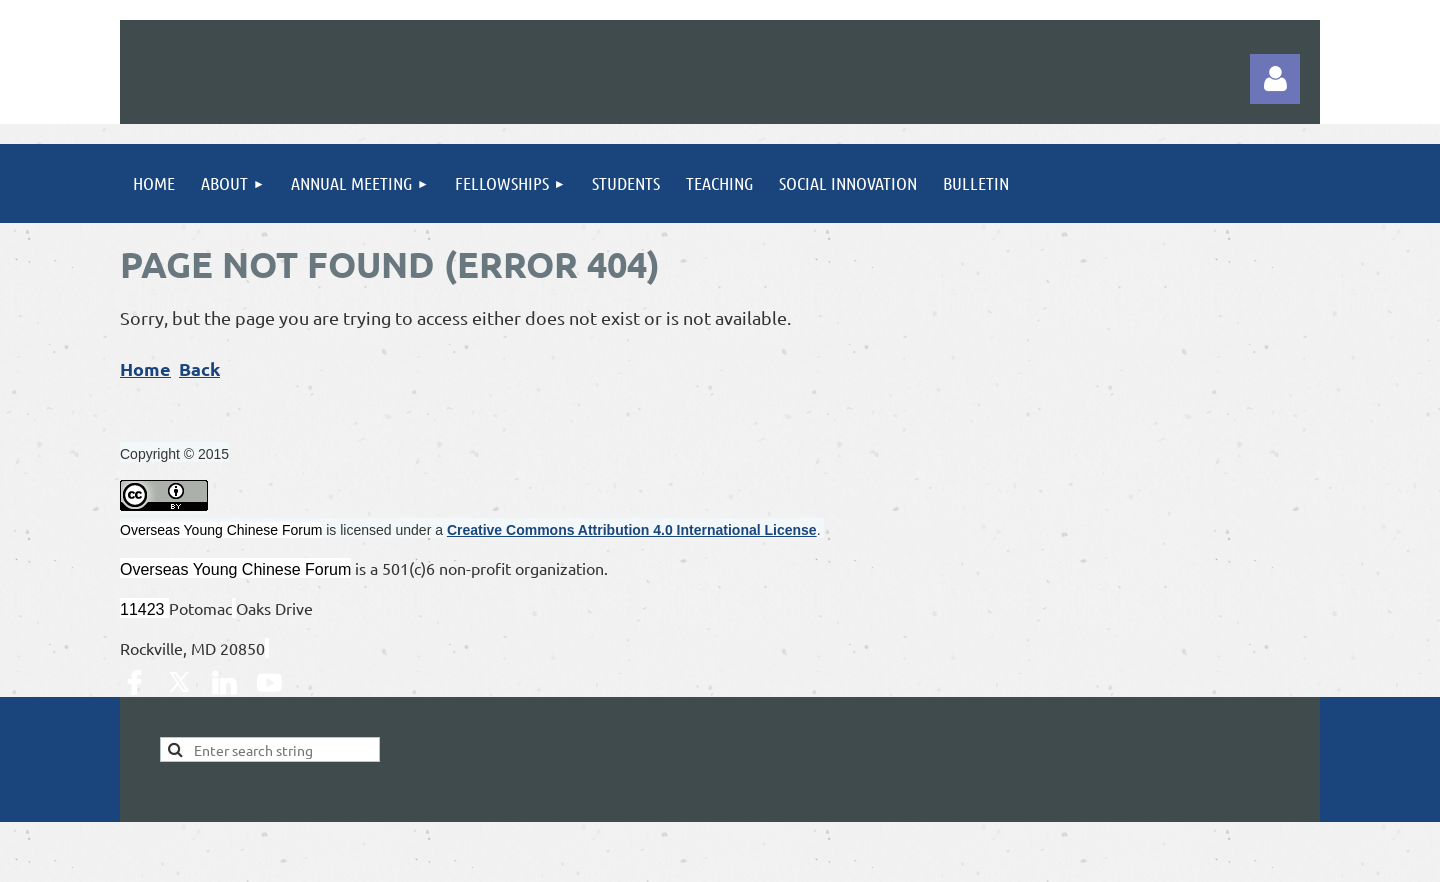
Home (145, 368)
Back (199, 368)
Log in (1275, 79)
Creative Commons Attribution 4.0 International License (632, 530)
